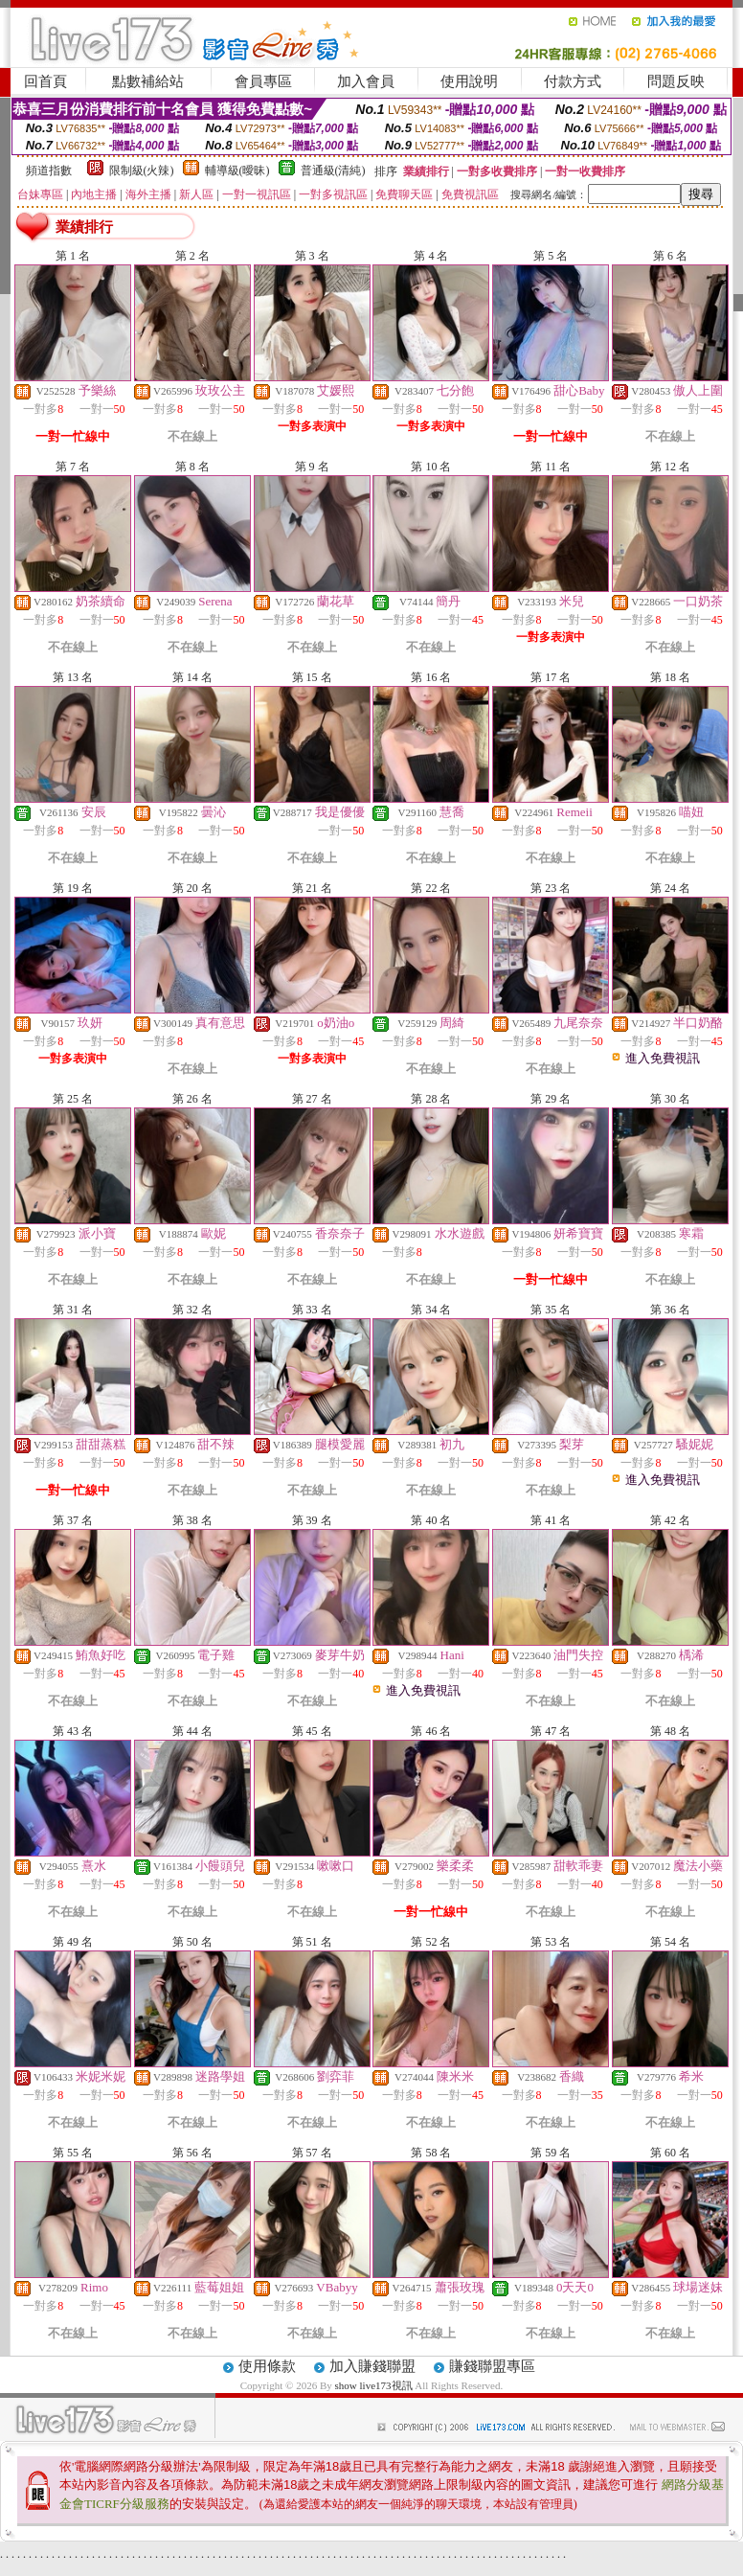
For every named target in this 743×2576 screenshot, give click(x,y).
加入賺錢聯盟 (372, 2366)
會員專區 (263, 81)
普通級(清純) (333, 170)
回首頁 (45, 81)
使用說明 (469, 81)
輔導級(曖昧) (237, 170)
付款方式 (572, 81)
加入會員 (365, 81)
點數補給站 (148, 81)
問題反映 (676, 81)
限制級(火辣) (141, 170)
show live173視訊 (374, 2385)
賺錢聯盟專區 (492, 2366)
